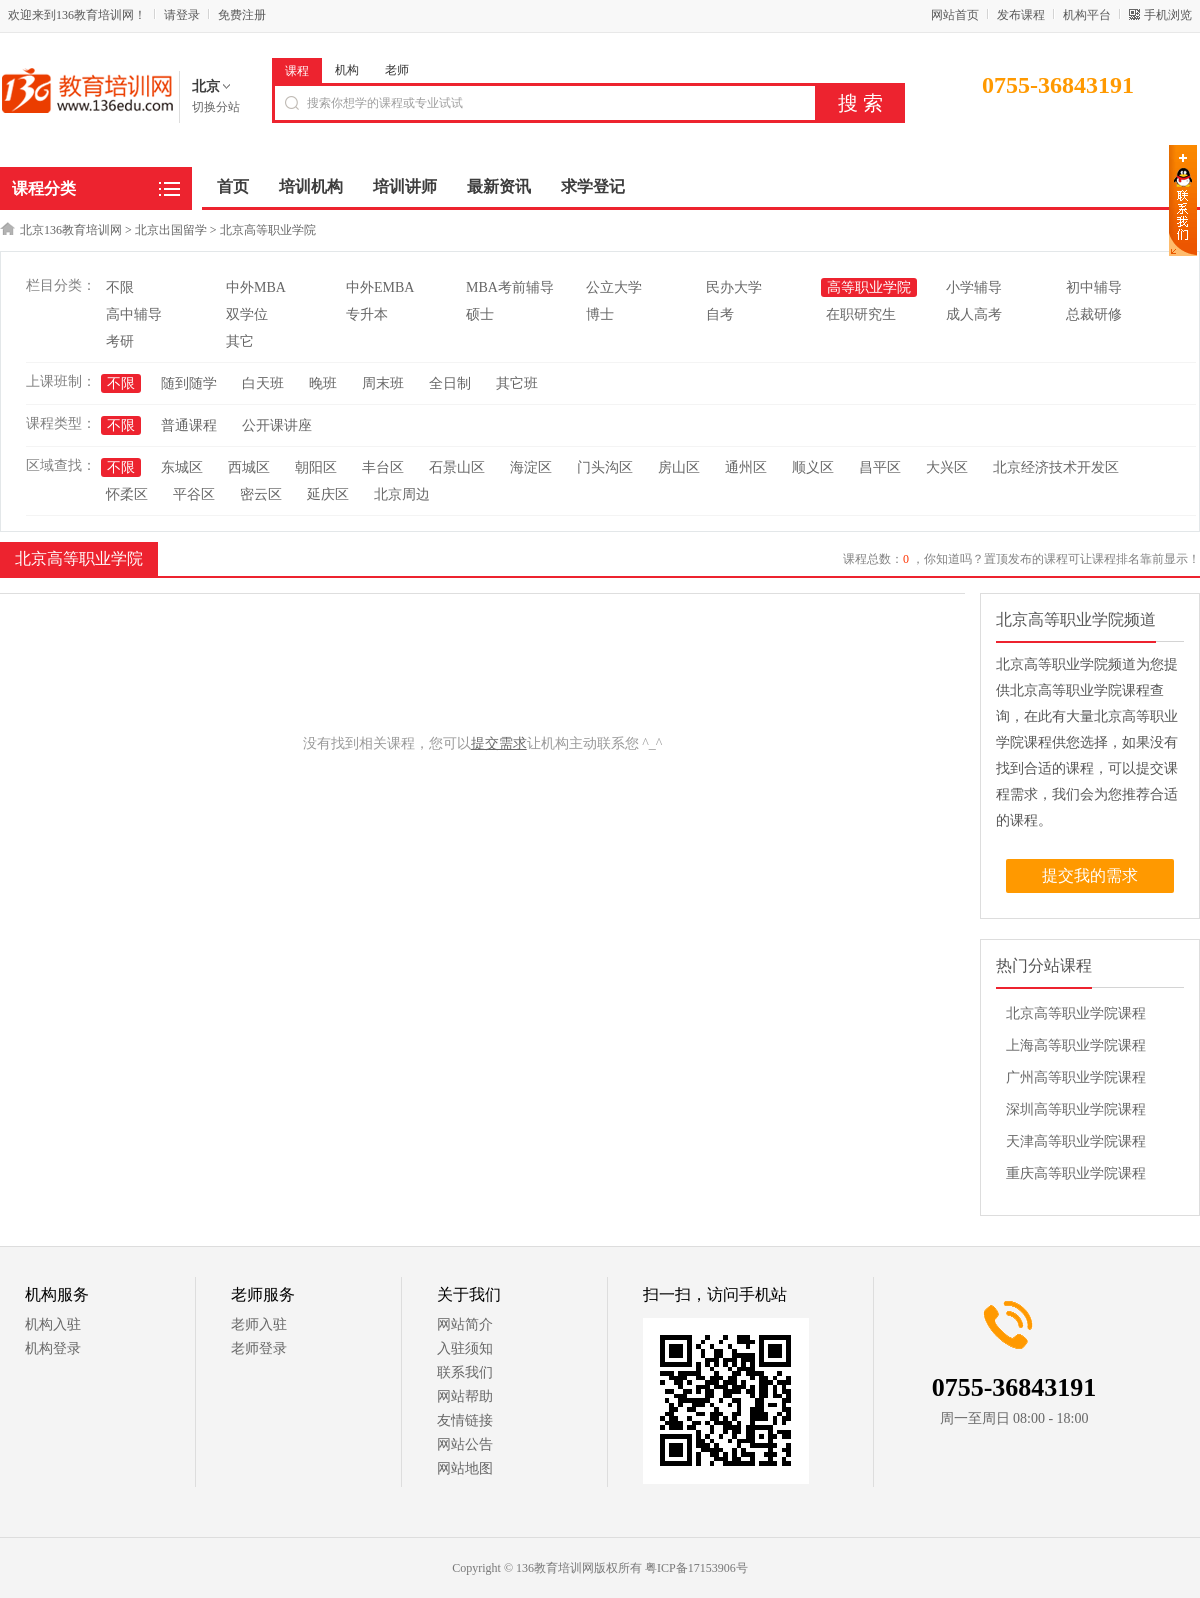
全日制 (450, 383)
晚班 (323, 383)
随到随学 (189, 383)
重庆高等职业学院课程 (1076, 1173)
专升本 (367, 314)
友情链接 (465, 1420)
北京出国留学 (171, 230)
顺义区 (813, 467)
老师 (397, 70)
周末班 (383, 383)
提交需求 (499, 743)
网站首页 (955, 15)
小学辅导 (974, 287)
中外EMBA (380, 287)
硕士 (480, 314)
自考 (720, 314)
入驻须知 (465, 1348)
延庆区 (328, 494)
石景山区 (457, 467)
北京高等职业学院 (268, 230)
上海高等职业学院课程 (1076, 1045)
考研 (120, 341)
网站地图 (465, 1468)
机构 (347, 70)
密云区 (261, 494)
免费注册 (242, 15)
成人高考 (974, 314)
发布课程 (1021, 15)
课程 (297, 71)
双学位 (247, 314)
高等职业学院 (869, 287)
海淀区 (531, 467)
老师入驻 (259, 1324)
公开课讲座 (277, 425)
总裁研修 (1094, 314)
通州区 (746, 467)
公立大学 (614, 287)
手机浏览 (1168, 15)
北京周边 (402, 494)
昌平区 (880, 467)
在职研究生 (861, 314)
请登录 (182, 15)
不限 (120, 287)
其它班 (517, 383)
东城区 (182, 467)
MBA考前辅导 (510, 287)
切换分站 (216, 107)
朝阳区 (316, 467)
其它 (240, 341)
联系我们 (465, 1372)
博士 (600, 314)
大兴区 (947, 467)
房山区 (679, 467)
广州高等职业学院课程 (1076, 1077)
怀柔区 (127, 494)
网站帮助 (465, 1396)
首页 (233, 186)
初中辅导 (1094, 287)
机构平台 (1087, 15)
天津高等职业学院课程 (1076, 1141)
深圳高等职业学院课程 (1076, 1109)
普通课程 (189, 425)
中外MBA (256, 287)
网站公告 (465, 1444)
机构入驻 (53, 1324)
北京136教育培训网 (71, 230)
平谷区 (194, 494)
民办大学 (734, 287)
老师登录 (259, 1348)
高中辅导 (134, 314)
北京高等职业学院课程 (1076, 1013)
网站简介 (465, 1324)
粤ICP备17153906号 (696, 1568)
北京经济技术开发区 (1056, 467)
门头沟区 (605, 467)
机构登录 (53, 1348)
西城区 (249, 467)
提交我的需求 (1090, 875)
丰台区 (383, 467)
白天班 (263, 383)
